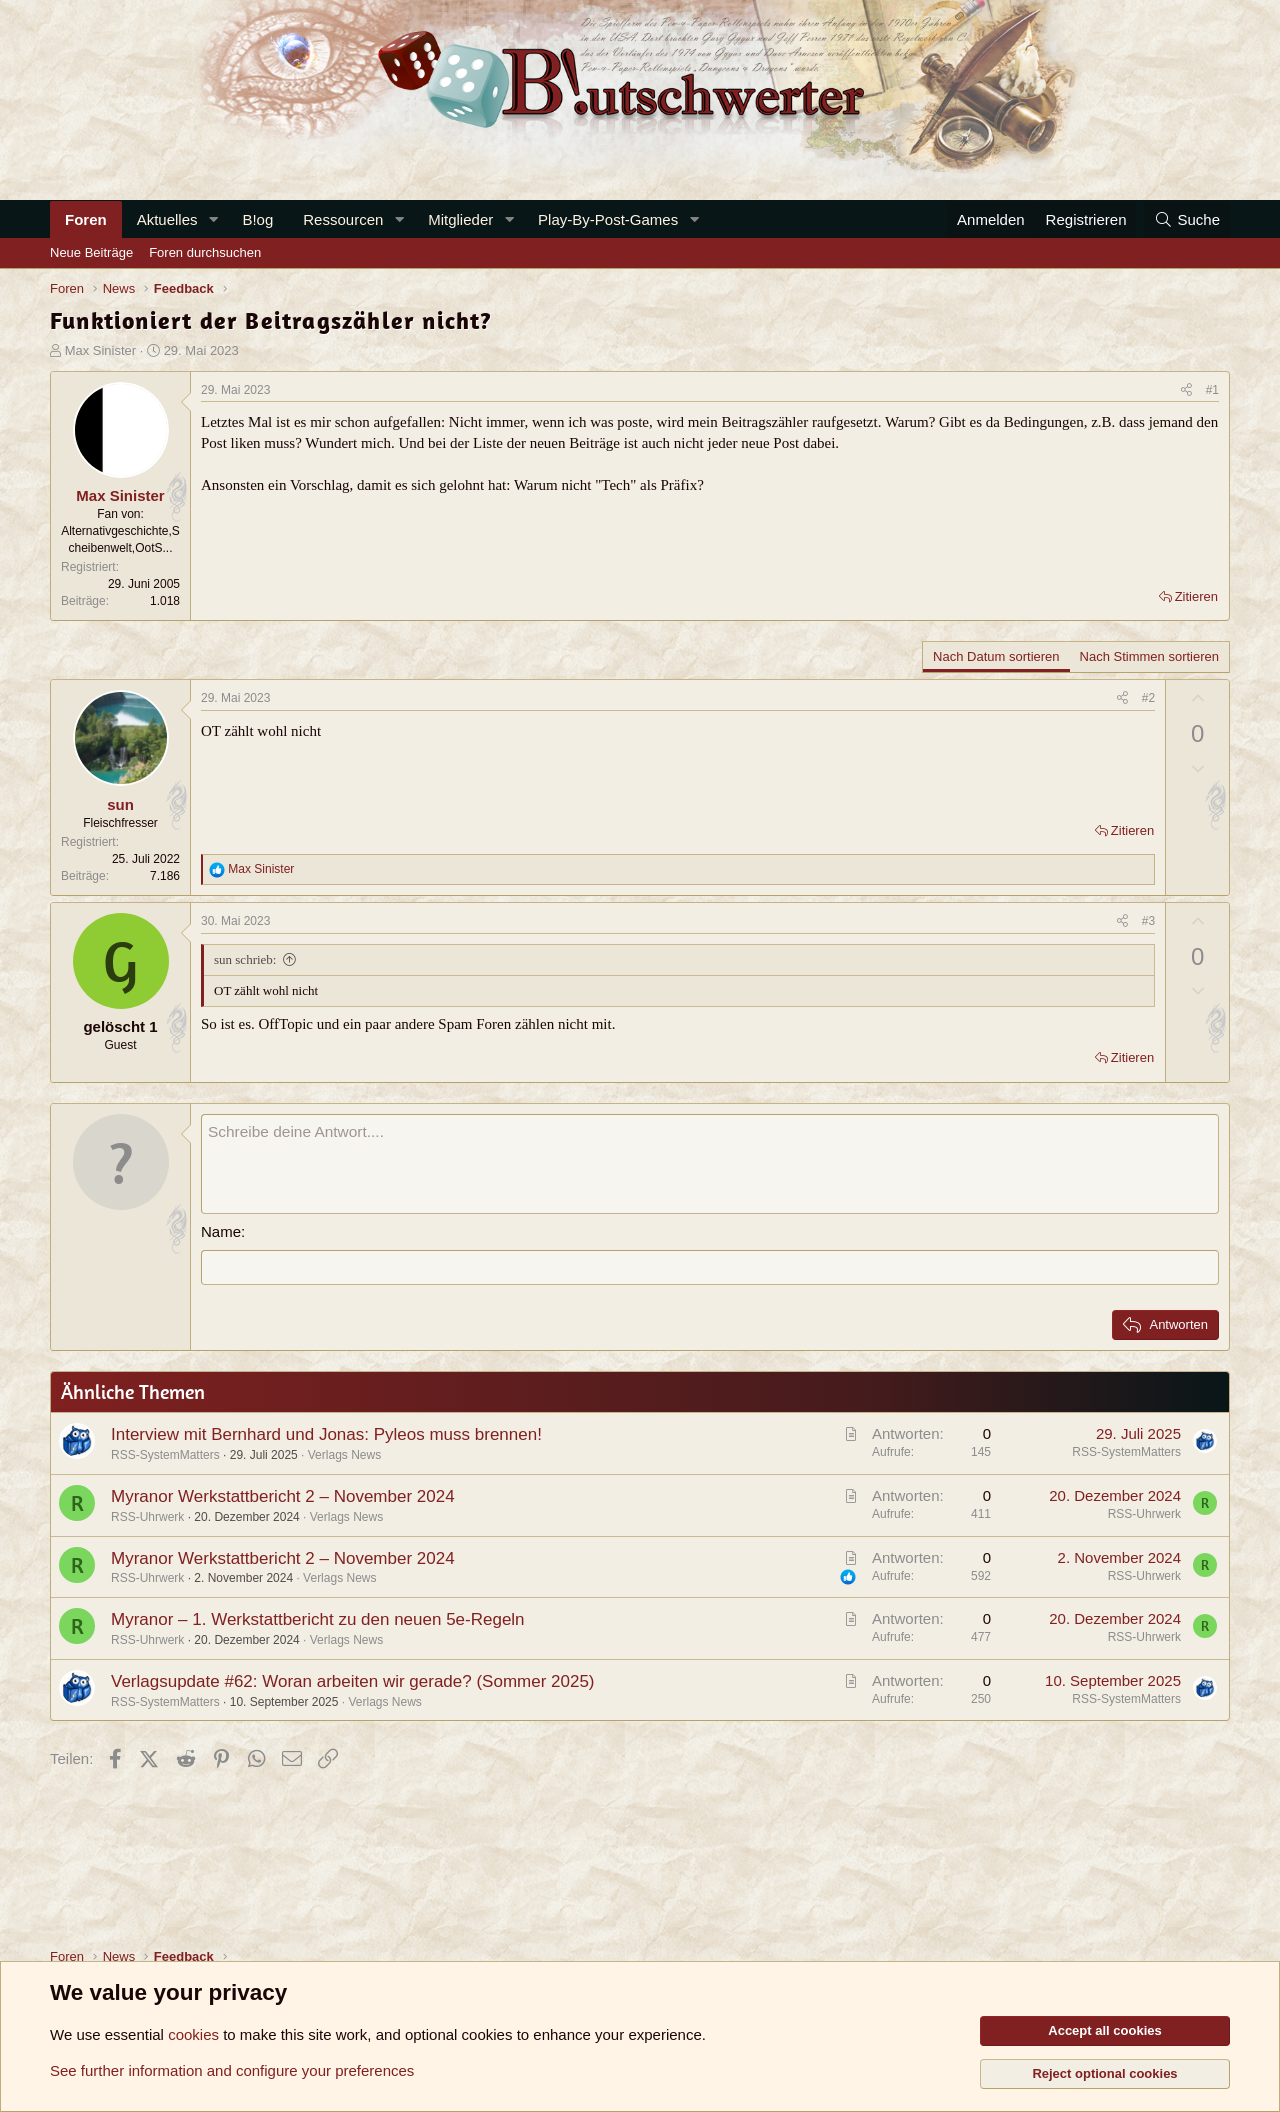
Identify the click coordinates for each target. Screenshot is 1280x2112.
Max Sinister (101, 350)
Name (221, 1231)
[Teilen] (1186, 390)
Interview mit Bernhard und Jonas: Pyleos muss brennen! (326, 1434)
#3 (1148, 921)
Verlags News (344, 1455)
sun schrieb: (245, 959)
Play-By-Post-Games (608, 219)
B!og (257, 219)
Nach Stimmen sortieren (1149, 656)
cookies (193, 2034)
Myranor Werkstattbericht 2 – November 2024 (283, 1495)
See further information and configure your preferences (232, 2070)
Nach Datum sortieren (996, 656)
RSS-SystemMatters (165, 1455)
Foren (86, 219)
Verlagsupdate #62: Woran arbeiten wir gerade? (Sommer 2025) (353, 1680)
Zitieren (1196, 596)
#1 (1212, 390)
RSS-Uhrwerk (147, 1516)
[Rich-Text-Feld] (710, 1164)
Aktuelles (167, 219)
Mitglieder (460, 219)
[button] (213, 219)
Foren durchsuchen (205, 252)
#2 (1148, 698)
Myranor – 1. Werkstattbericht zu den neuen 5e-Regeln (318, 1619)
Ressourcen (343, 219)
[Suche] (1187, 219)
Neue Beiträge (91, 252)
